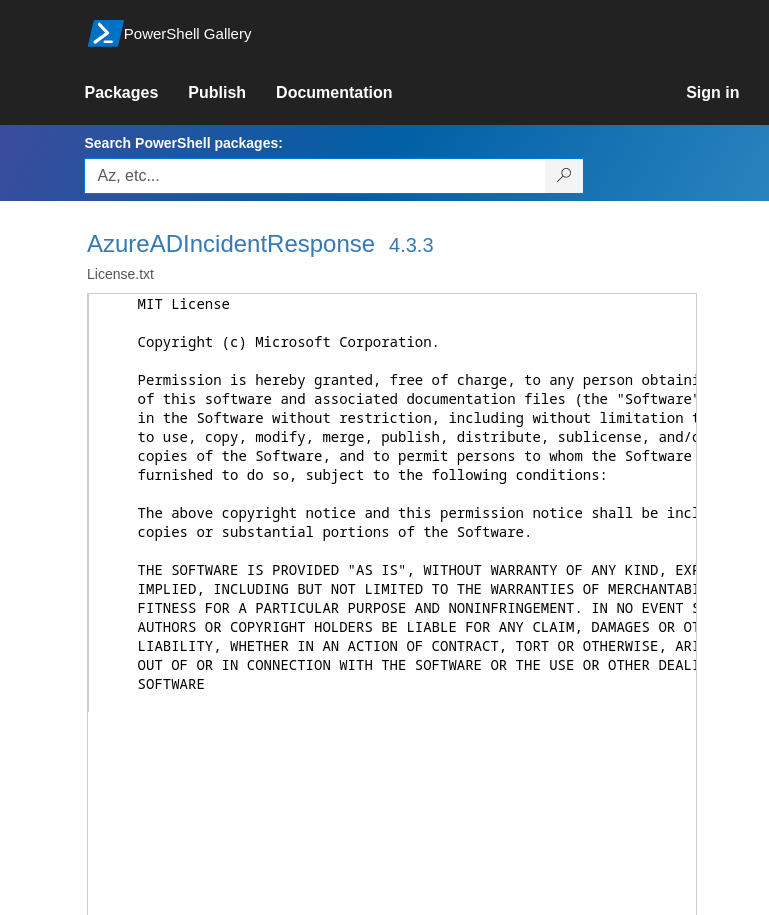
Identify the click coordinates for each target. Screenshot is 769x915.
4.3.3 (411, 245)
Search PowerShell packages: (183, 143)
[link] (136, 93)
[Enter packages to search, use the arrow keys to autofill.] (315, 176)
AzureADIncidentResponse (231, 243)
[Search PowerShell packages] (564, 176)
